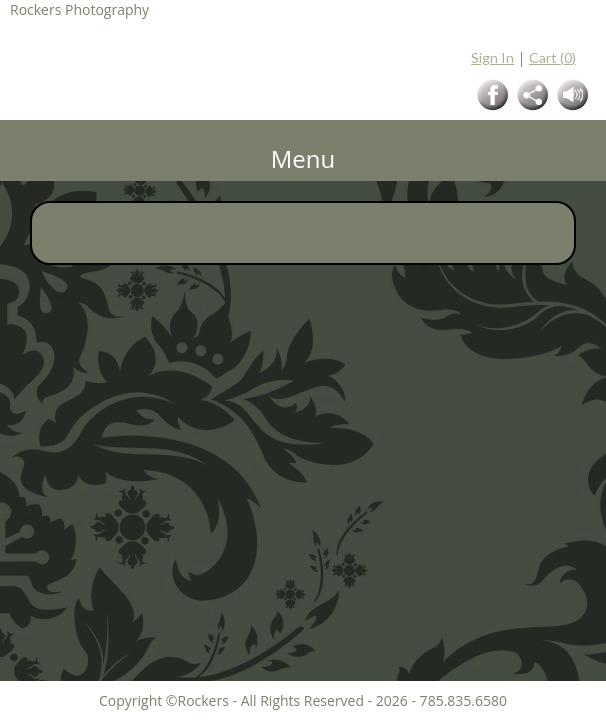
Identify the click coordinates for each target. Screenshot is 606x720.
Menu (303, 158)
